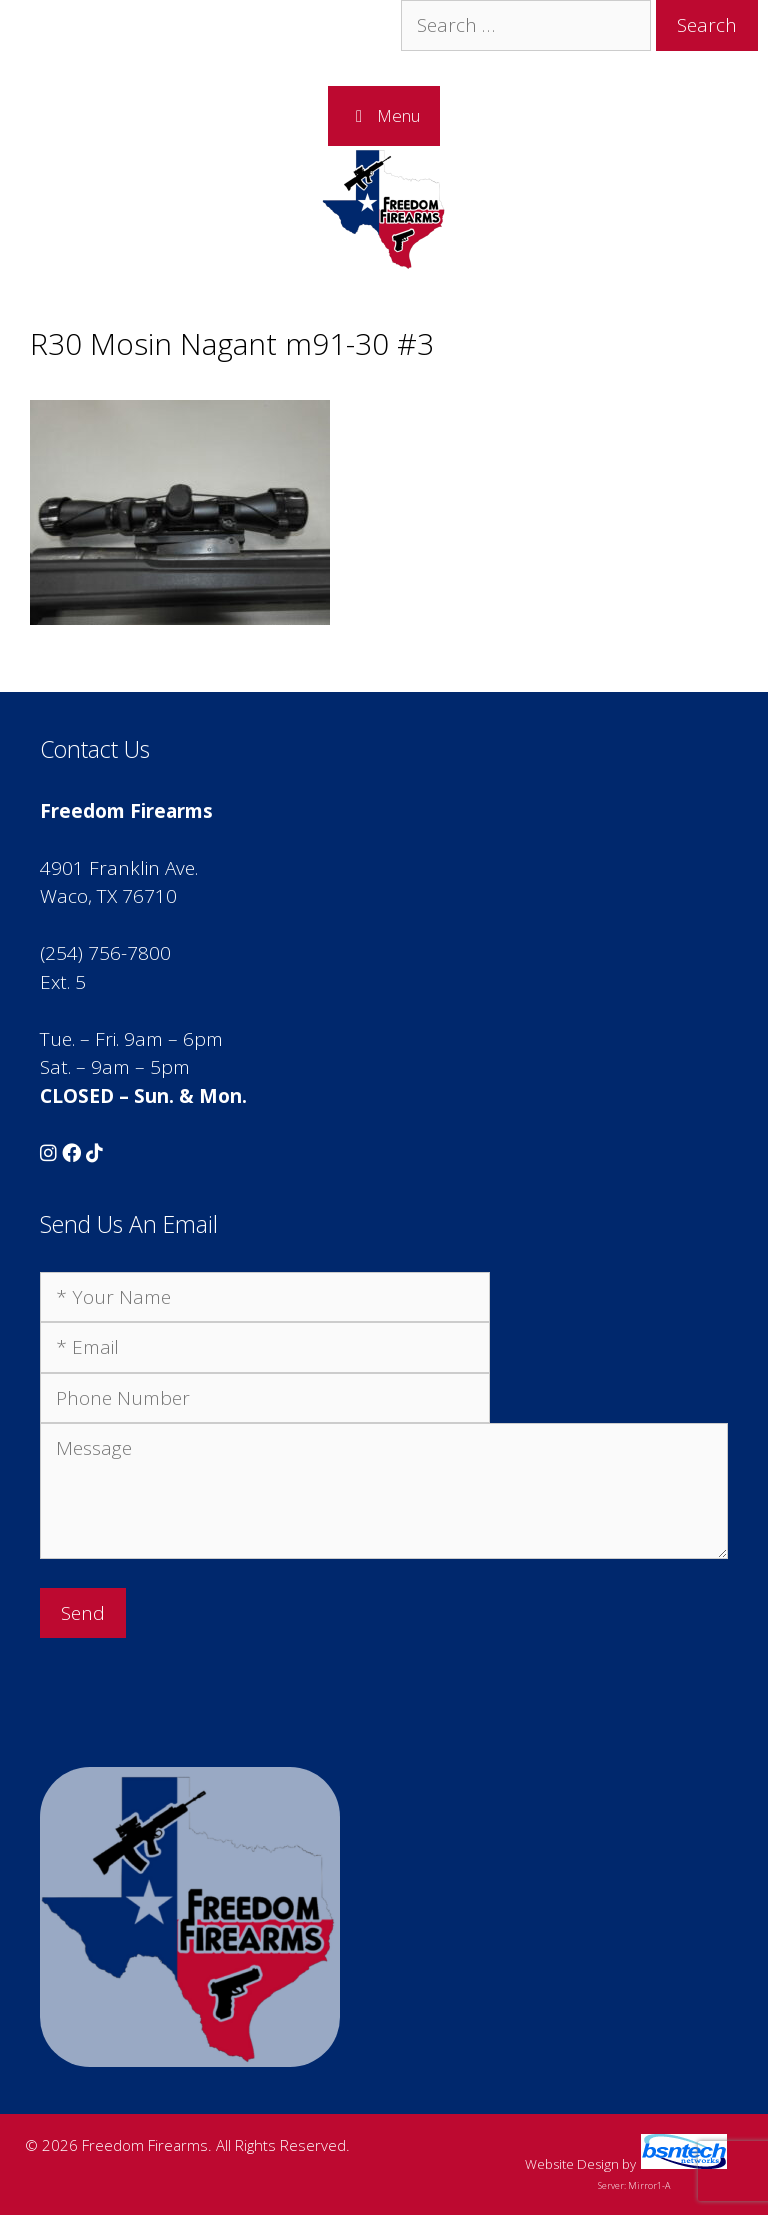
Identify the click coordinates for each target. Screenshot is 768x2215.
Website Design (572, 2164)
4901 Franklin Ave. (119, 868)
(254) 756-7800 (105, 953)
